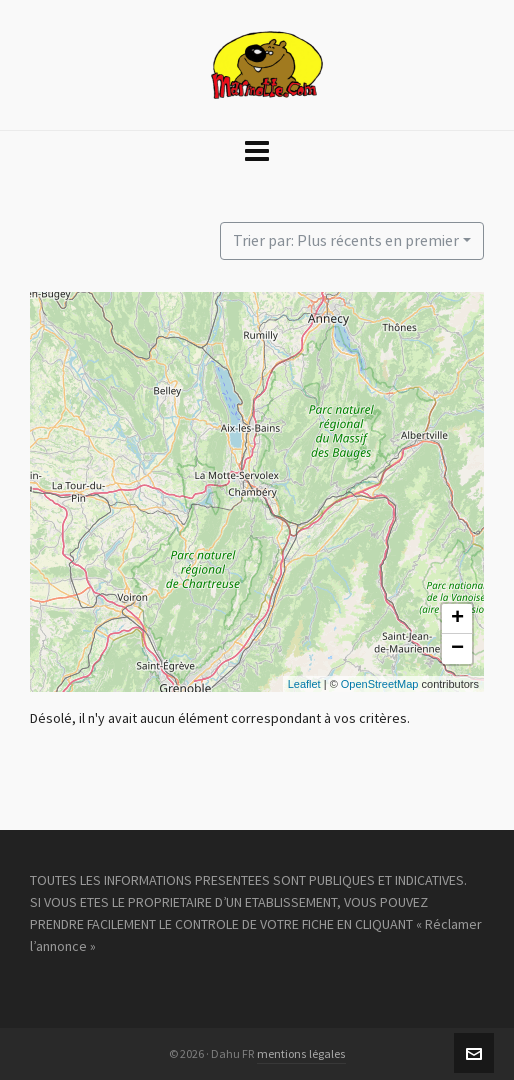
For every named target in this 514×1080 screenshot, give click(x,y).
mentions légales (301, 1054)
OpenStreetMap (380, 684)
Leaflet (304, 684)
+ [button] (457, 619)
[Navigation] (257, 152)
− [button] (457, 649)
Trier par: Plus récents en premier (346, 241)
